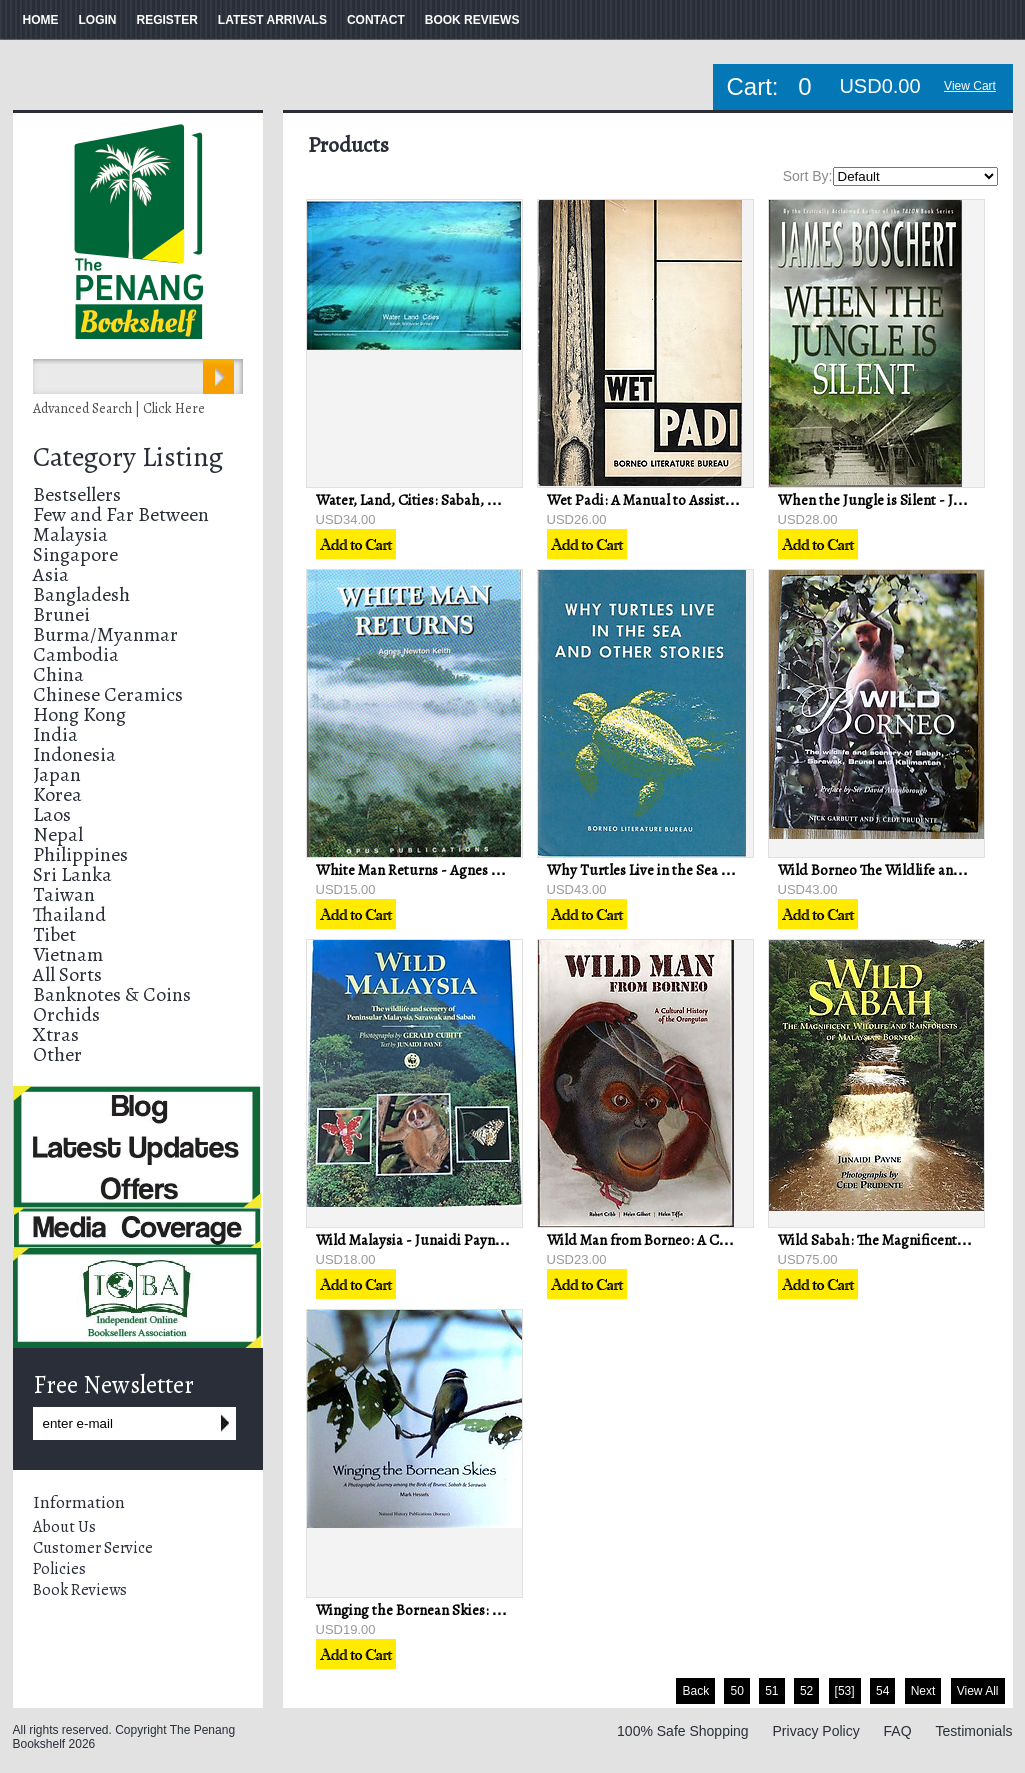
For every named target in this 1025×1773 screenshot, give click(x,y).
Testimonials (973, 1731)
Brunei (61, 614)
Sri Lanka (72, 874)
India (55, 734)
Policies (59, 1569)
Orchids (66, 1014)
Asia (51, 574)
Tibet (54, 934)
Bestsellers (77, 494)
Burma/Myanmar (105, 634)
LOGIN (98, 20)
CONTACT (376, 20)
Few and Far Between (121, 514)
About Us (64, 1527)
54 (882, 1691)
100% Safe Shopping (683, 1731)
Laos (52, 814)
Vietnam (68, 954)
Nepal (58, 834)
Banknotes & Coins (112, 994)
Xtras (56, 1034)
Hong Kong (79, 714)
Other (57, 1054)
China (58, 674)
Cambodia (76, 654)
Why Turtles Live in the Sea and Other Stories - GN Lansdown (740, 870)
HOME (41, 20)
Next (923, 1691)
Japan (57, 774)
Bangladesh (81, 594)
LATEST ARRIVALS (272, 20)
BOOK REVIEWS (472, 20)
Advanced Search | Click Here (119, 408)
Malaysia (70, 534)
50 (736, 1691)
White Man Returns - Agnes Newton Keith (447, 870)
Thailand (69, 914)
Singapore (75, 554)
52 (806, 1691)
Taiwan (64, 894)
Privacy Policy (816, 1731)
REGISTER (167, 20)
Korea (57, 794)
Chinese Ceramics (108, 694)
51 (771, 1691)
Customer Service (93, 1548)
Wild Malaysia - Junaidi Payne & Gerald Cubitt (461, 1240)
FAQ (898, 1731)
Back (695, 1691)
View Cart (970, 86)
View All (978, 1691)
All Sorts (67, 974)
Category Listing (128, 457)
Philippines (80, 854)
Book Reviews (80, 1590)
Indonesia (74, 754)
